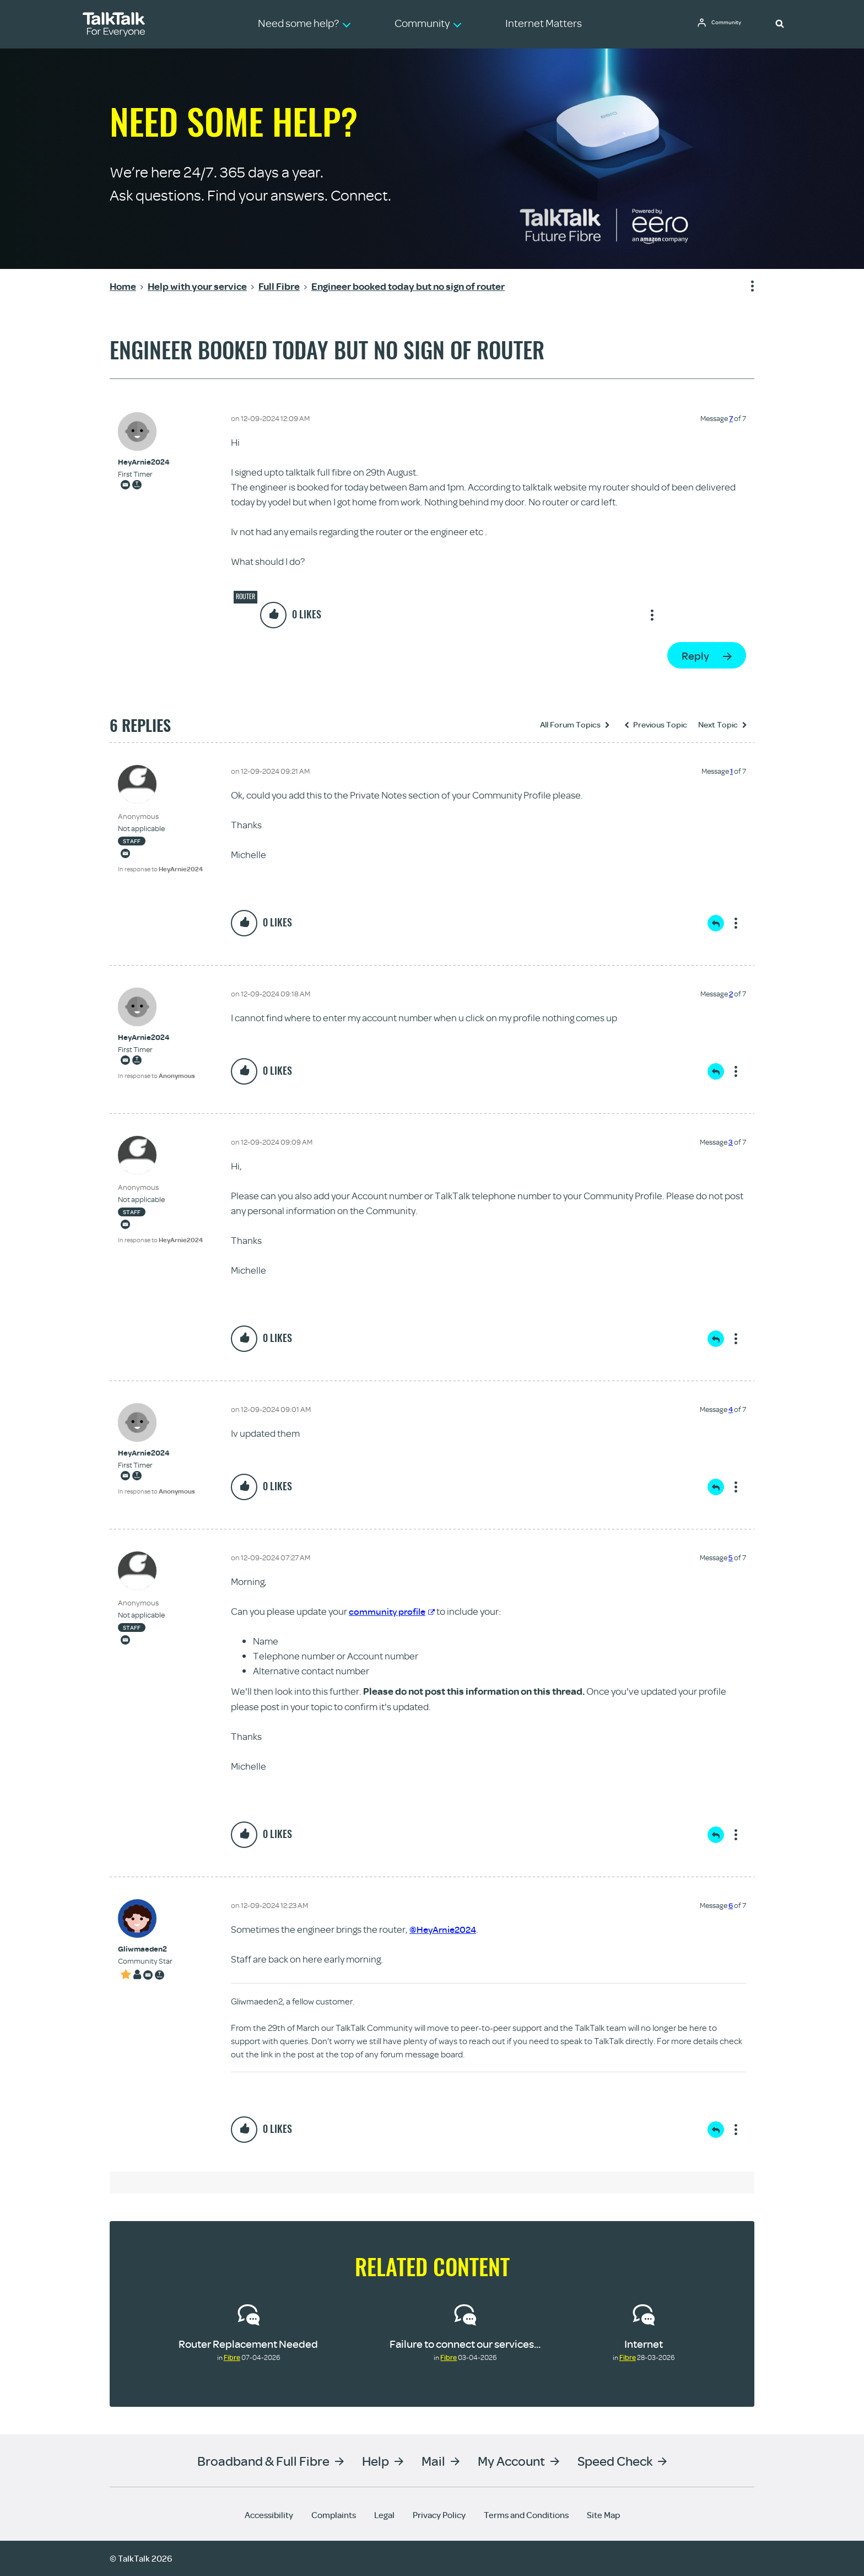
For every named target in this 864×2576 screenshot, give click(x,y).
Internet (643, 2344)
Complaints (333, 2514)
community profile (394, 1611)
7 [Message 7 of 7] (731, 418)
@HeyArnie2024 (444, 1929)
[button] (779, 23)
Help (375, 2460)
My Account (511, 2460)
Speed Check (614, 2460)
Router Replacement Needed (248, 2344)
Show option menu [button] (745, 286)
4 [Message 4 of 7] (730, 1409)
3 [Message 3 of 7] (730, 1142)
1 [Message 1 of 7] (731, 771)
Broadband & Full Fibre (263, 2460)
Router (245, 596)
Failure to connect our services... (465, 2344)
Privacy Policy (439, 2514)
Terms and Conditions (526, 2514)
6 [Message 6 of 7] (730, 1905)
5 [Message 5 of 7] (730, 1557)
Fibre (232, 2357)
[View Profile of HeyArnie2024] (144, 462)
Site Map (603, 2514)
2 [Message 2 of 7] (731, 994)
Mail (433, 2460)
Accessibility (269, 2514)
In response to (160, 869)
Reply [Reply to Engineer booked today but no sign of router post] (695, 655)
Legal (384, 2514)
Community (730, 23)
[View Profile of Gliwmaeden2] (145, 1949)
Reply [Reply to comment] (716, 923)
